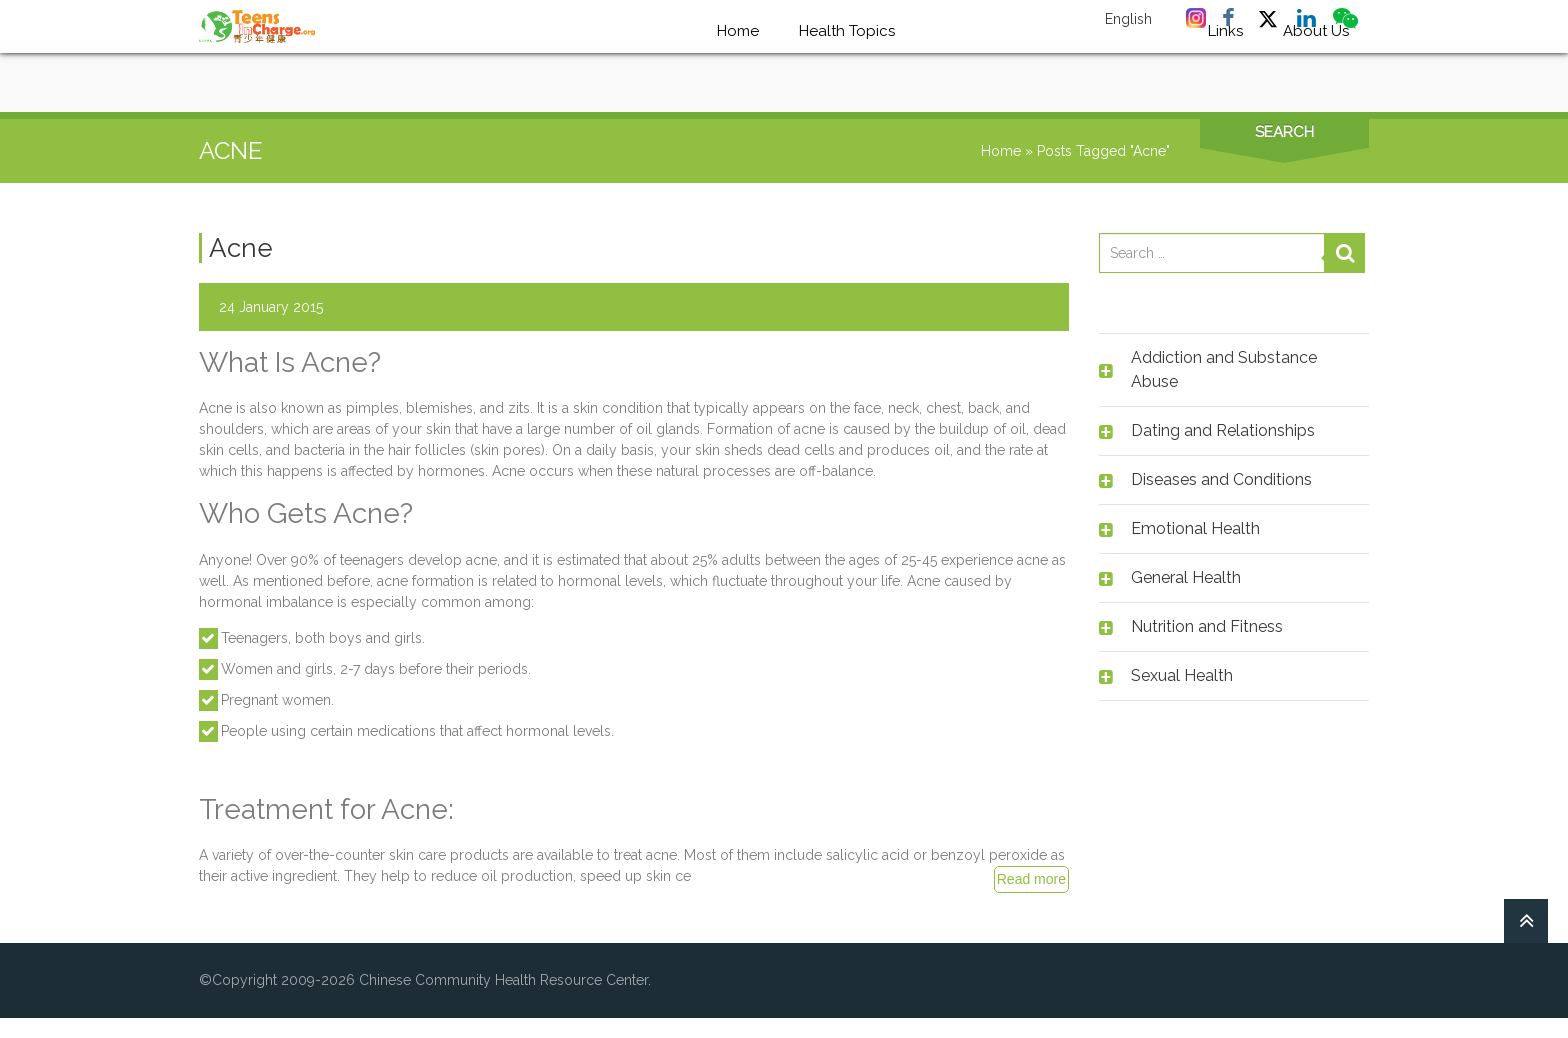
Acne (241, 248)
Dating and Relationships (1223, 430)
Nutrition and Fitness (1207, 626)
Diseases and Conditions (1221, 479)
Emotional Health (1195, 528)
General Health (1186, 577)
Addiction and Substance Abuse (1224, 369)
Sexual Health (1182, 675)
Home (1001, 151)
